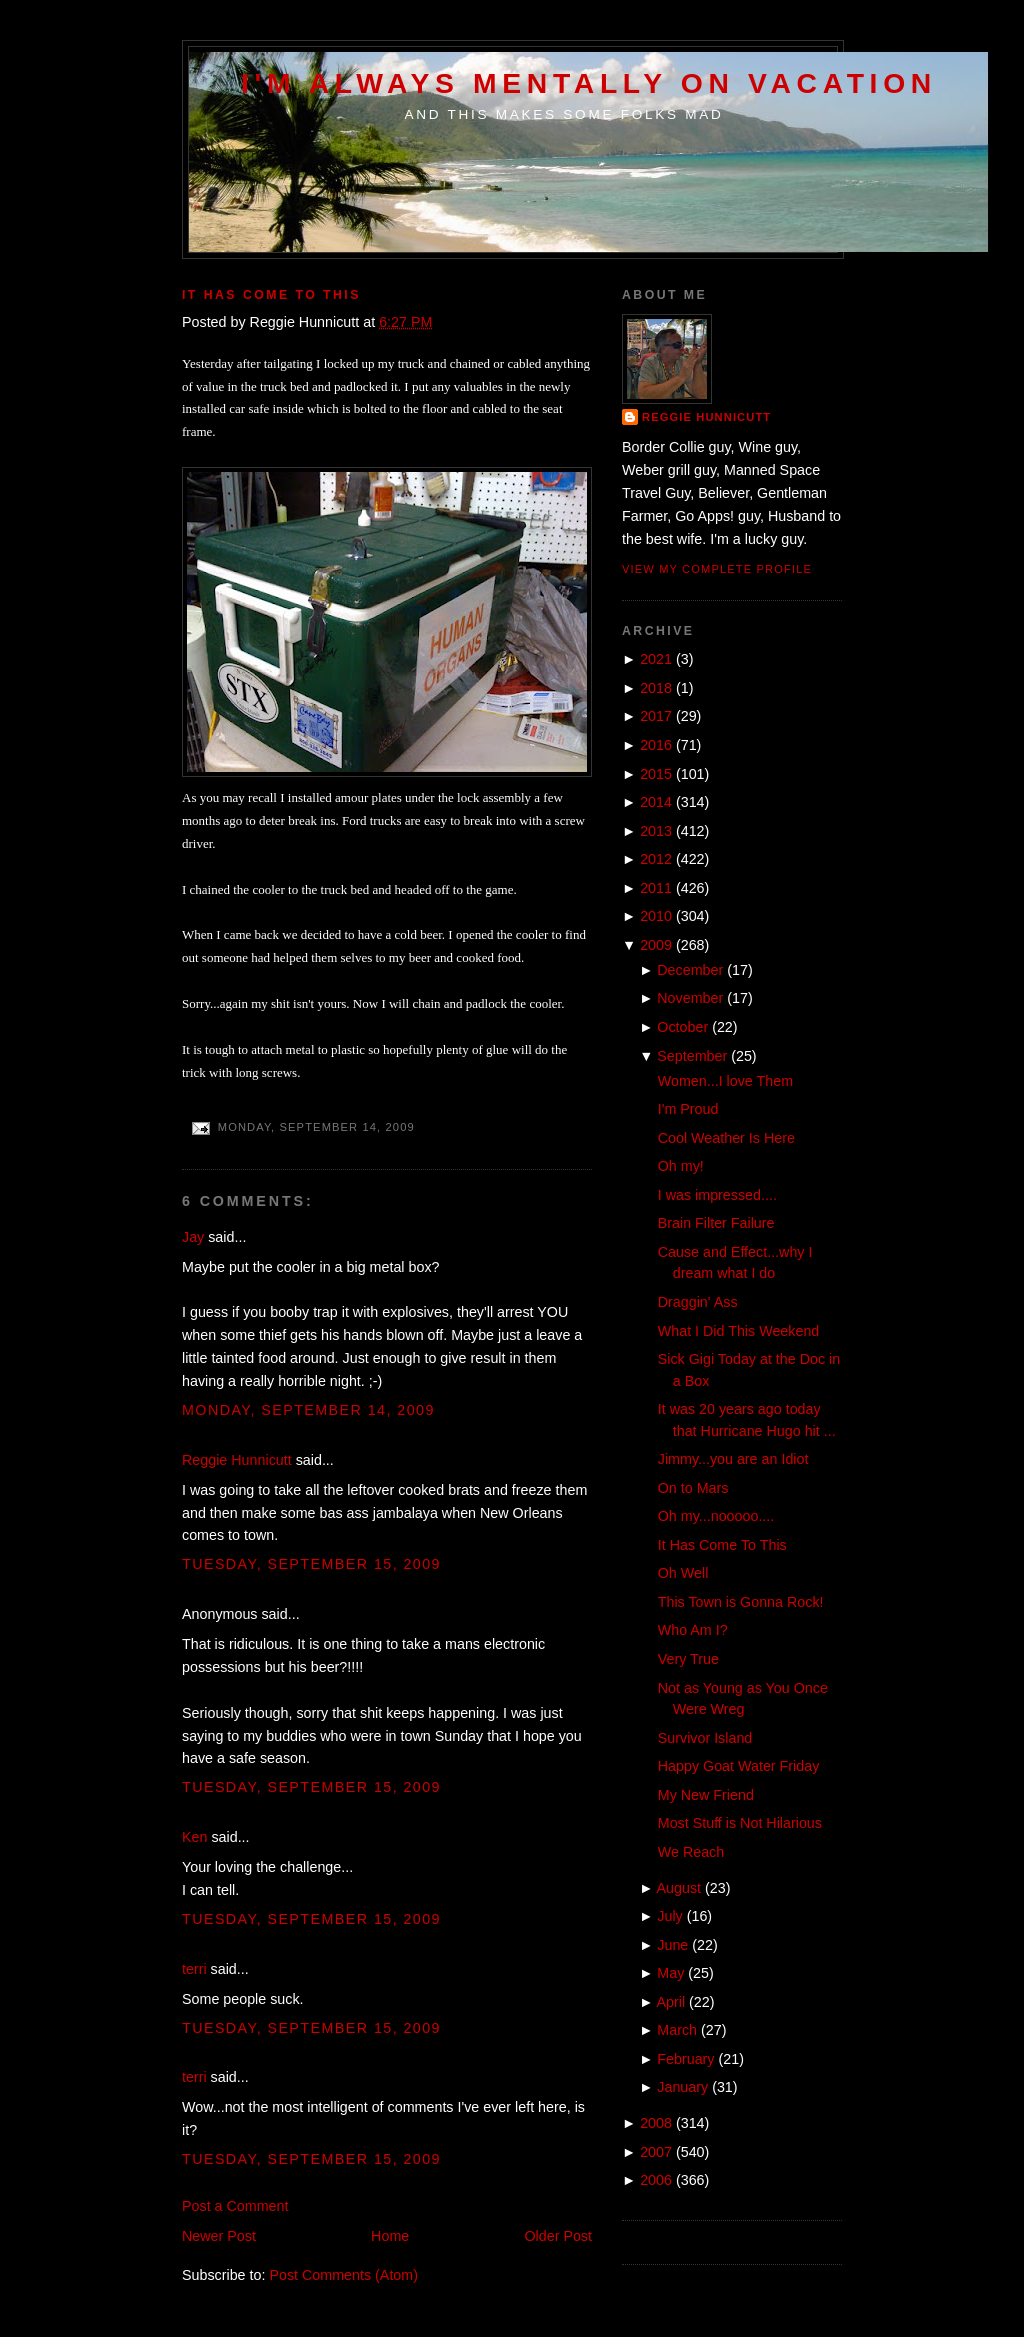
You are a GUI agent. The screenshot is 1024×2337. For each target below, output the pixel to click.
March (677, 2030)
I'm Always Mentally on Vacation (589, 83)
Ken (194, 1837)
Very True (688, 1659)
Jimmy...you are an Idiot (733, 1459)
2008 (656, 2123)
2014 (656, 802)
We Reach (691, 1852)
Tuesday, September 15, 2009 (311, 1564)
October (682, 1027)
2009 (656, 945)
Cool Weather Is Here (726, 1138)
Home (390, 2236)
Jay (193, 1237)
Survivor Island (705, 1738)
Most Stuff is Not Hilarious (740, 1823)
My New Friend (706, 1795)
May (670, 1973)
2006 (656, 2180)
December (690, 970)
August (679, 1888)
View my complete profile (717, 569)
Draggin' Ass (698, 1302)
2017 (656, 716)
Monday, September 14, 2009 (308, 1410)
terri (194, 1969)
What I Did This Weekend (739, 1331)
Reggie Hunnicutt (237, 1460)
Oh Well (683, 1573)
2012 (656, 859)
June (672, 1945)
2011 (656, 888)
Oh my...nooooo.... (716, 1516)
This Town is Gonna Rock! (741, 1602)
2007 (656, 2152)
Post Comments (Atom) (343, 2275)
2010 (656, 916)
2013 (656, 831)
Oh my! (681, 1166)
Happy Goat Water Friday (739, 1766)
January (682, 2087)
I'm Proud (688, 1109)
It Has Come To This (271, 295)
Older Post (558, 2236)
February (685, 2059)
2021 (656, 659)
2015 (656, 774)
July (669, 1916)
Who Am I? (693, 1630)
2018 (656, 688)
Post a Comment (235, 2206)
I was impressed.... (717, 1195)
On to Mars (693, 1488)
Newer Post (219, 2236)
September (692, 1056)
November (690, 998)
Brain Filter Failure (716, 1223)
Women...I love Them (725, 1081)
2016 (656, 745)
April (671, 2002)
